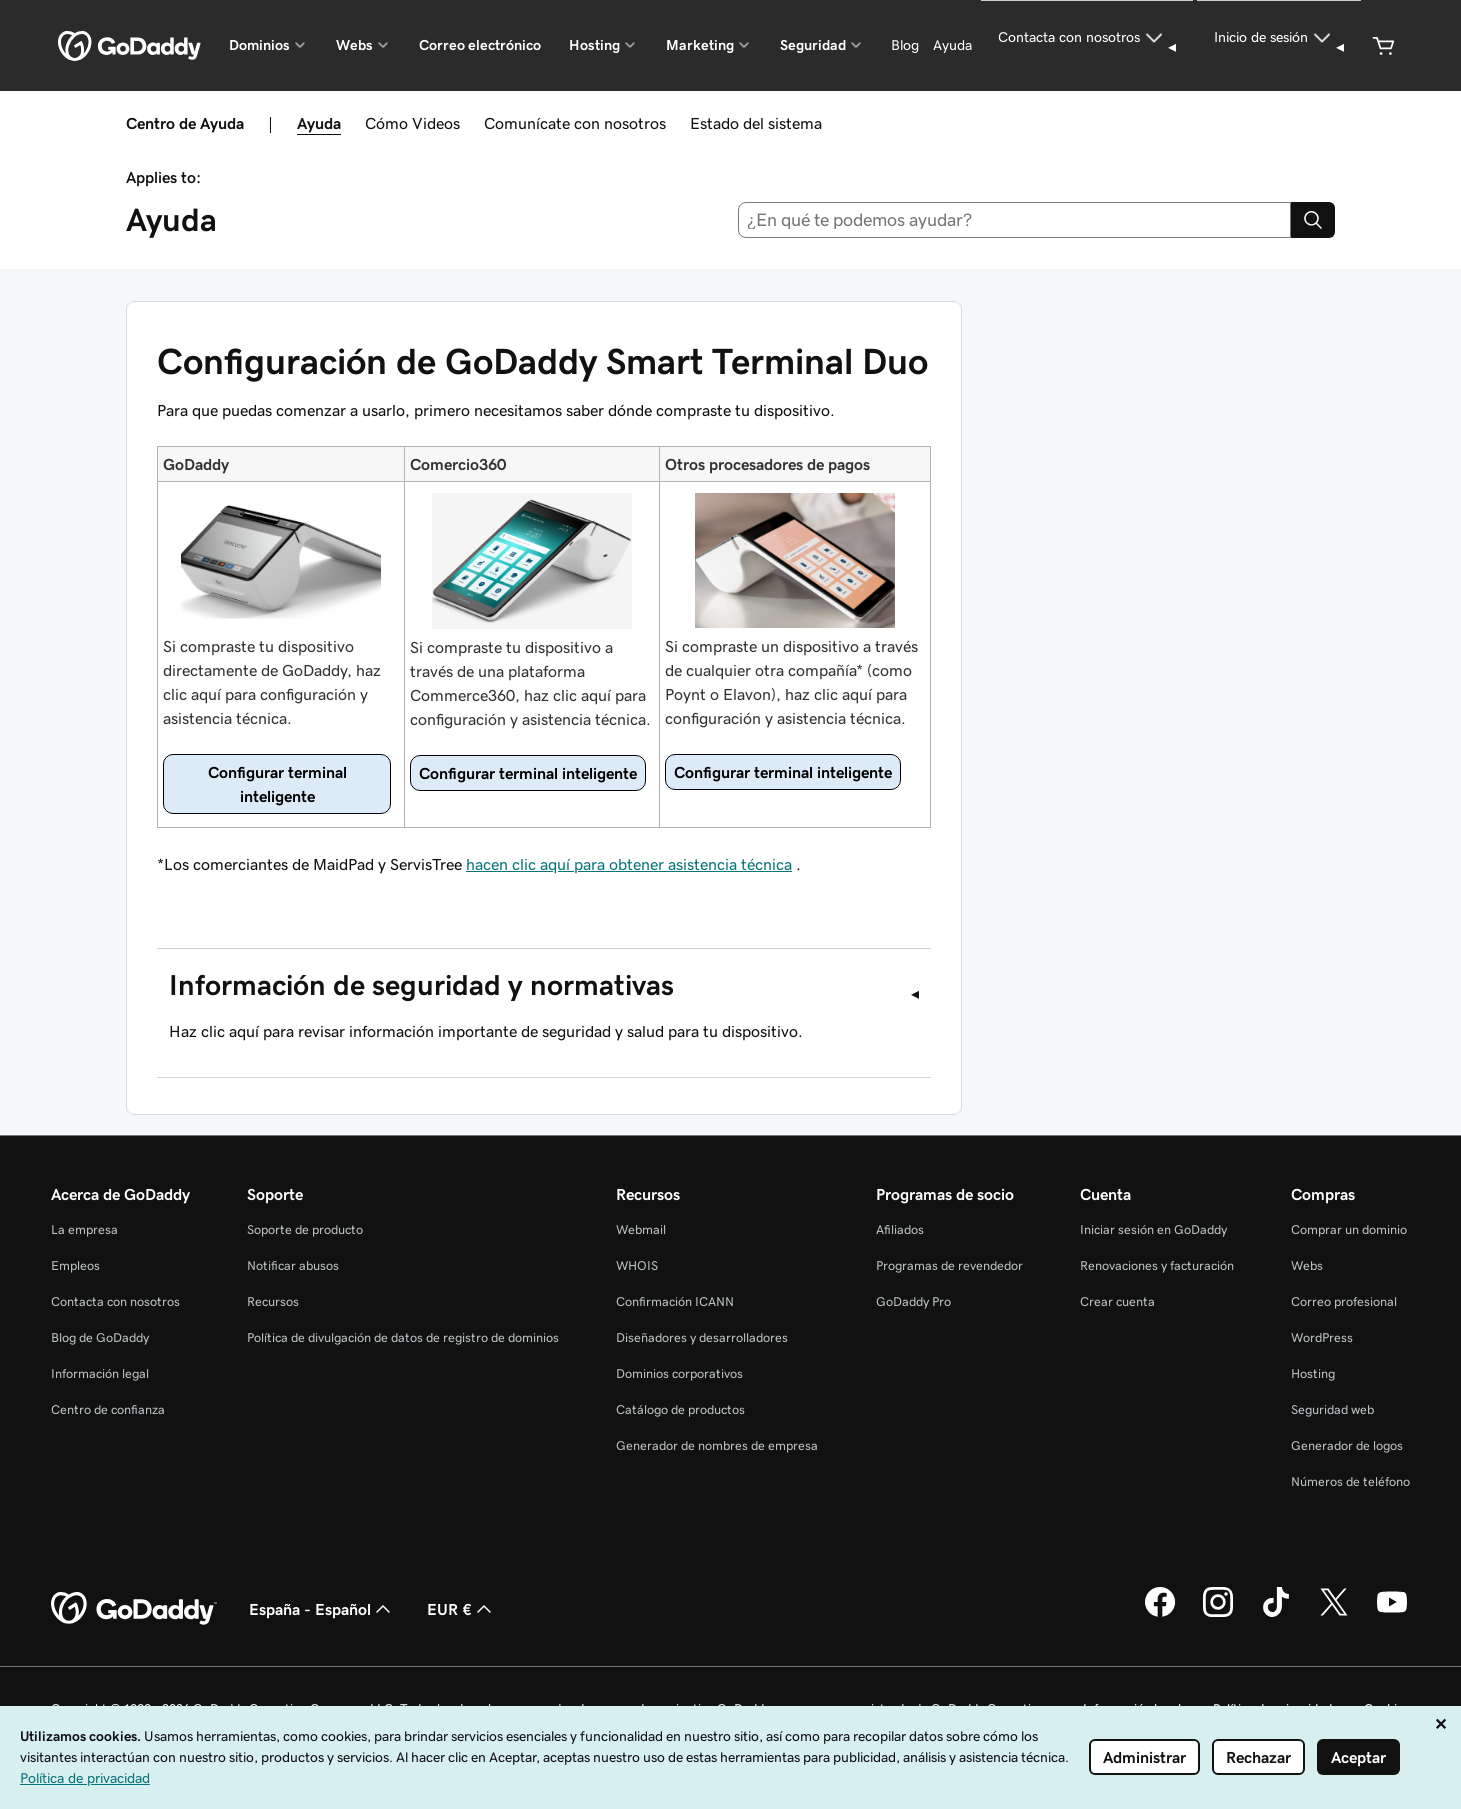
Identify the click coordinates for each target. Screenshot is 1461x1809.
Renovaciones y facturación (1157, 1265)
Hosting (1313, 1373)
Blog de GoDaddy (100, 1337)
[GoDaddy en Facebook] (1160, 1614)
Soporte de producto (305, 1229)
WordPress (1322, 1337)
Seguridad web (1332, 1409)
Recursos (273, 1301)
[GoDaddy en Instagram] (1218, 1614)
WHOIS (637, 1265)
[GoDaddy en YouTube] (1392, 1614)
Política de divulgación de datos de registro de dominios (403, 1337)
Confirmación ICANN (675, 1301)
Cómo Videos (412, 123)
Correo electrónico (480, 45)
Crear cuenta (1117, 1301)
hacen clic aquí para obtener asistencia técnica (629, 864)
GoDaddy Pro (913, 1301)
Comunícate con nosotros (575, 123)
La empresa (84, 1229)
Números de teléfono (1350, 1481)
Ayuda (319, 123)
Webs (1307, 1265)
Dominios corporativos (679, 1373)
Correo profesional (1344, 1301)
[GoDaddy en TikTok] (1276, 1614)
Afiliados (900, 1229)
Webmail (641, 1229)
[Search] (1313, 220)
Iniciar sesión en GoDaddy (1153, 1229)
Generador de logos (1347, 1445)
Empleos (75, 1265)
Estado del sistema (756, 123)
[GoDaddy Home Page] (134, 1609)
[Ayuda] (952, 46)
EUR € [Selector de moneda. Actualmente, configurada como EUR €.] (461, 1609)
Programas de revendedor (949, 1265)
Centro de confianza (108, 1409)
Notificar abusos (293, 1265)
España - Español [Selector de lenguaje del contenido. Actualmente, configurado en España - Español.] (322, 1609)
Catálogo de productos (680, 1409)
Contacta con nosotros (115, 1301)
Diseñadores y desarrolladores (702, 1337)
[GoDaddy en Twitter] (1334, 1614)
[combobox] (1014, 220)
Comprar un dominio (1349, 1229)
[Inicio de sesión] (1279, 46)
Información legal (100, 1373)
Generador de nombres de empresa (717, 1445)
